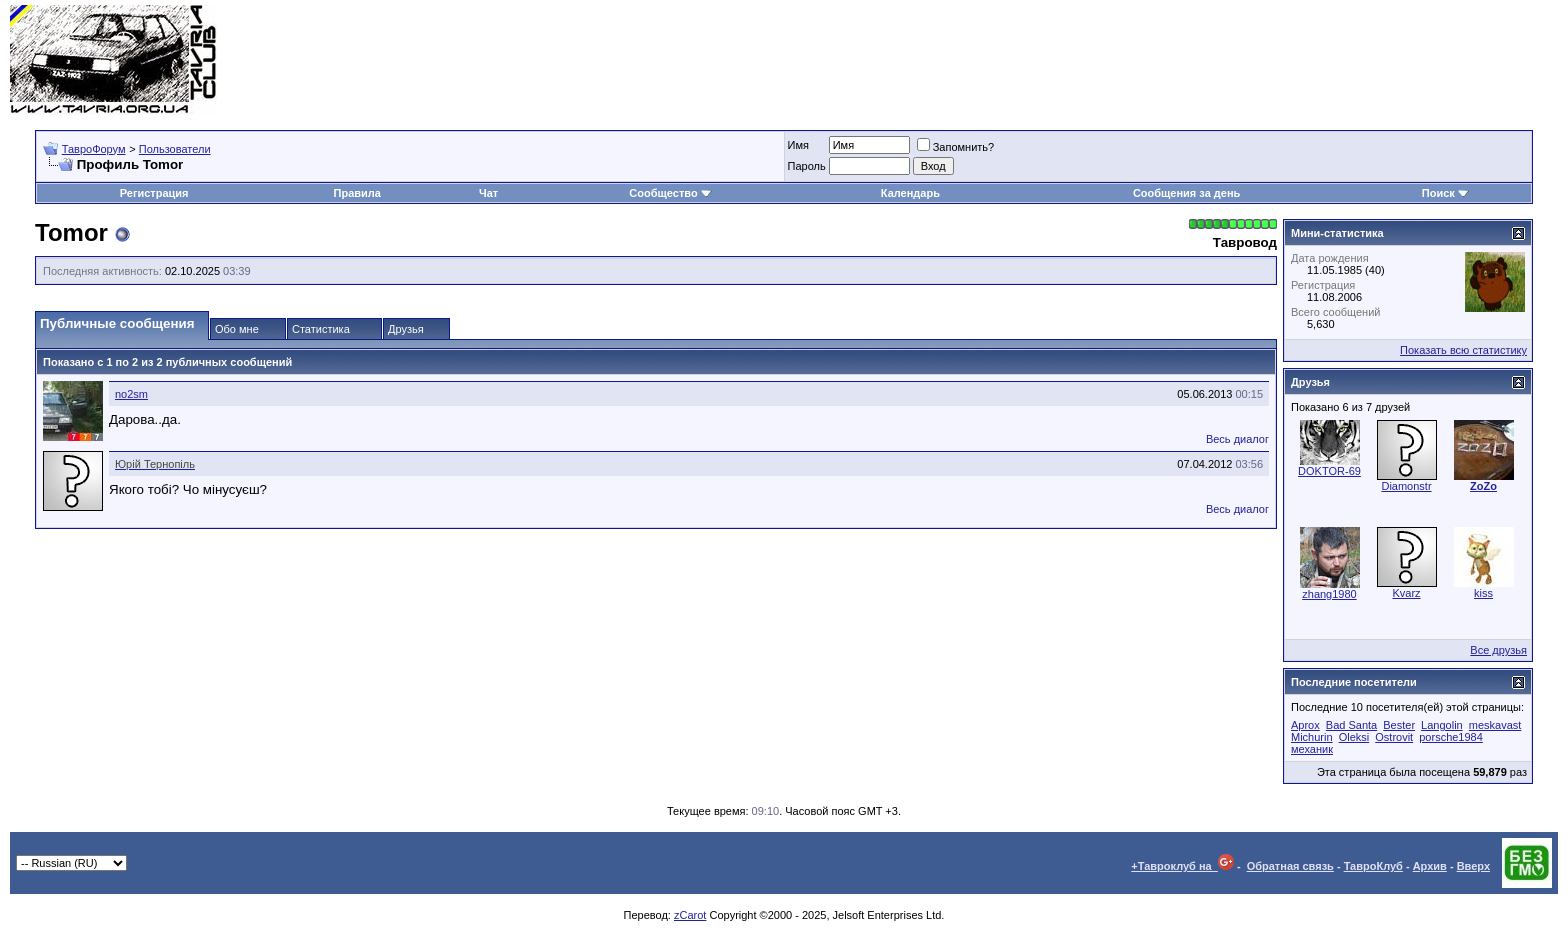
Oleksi (1354, 737)
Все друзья (1498, 650)
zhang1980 (1329, 594)
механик (1312, 749)
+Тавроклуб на (1182, 866)
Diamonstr (1406, 486)
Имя (798, 145)
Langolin (1442, 725)
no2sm (131, 394)
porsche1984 (1451, 737)
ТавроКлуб (1373, 866)
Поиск (1445, 193)
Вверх (1473, 866)
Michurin (1312, 737)
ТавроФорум (94, 149)
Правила (357, 193)
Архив (1430, 866)
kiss (1483, 593)
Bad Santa (1351, 725)
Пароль (807, 166)
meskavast (1495, 725)
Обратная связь (1290, 866)
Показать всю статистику (1463, 350)
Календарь (910, 193)
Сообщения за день (1186, 193)
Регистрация (154, 193)
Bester (1399, 725)
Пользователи (175, 149)
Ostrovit (1394, 737)
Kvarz (1406, 593)
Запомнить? (956, 147)
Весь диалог (1237, 439)
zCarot (690, 915)
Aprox (1305, 725)
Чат (488, 193)
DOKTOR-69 (1329, 471)
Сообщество (670, 193)
